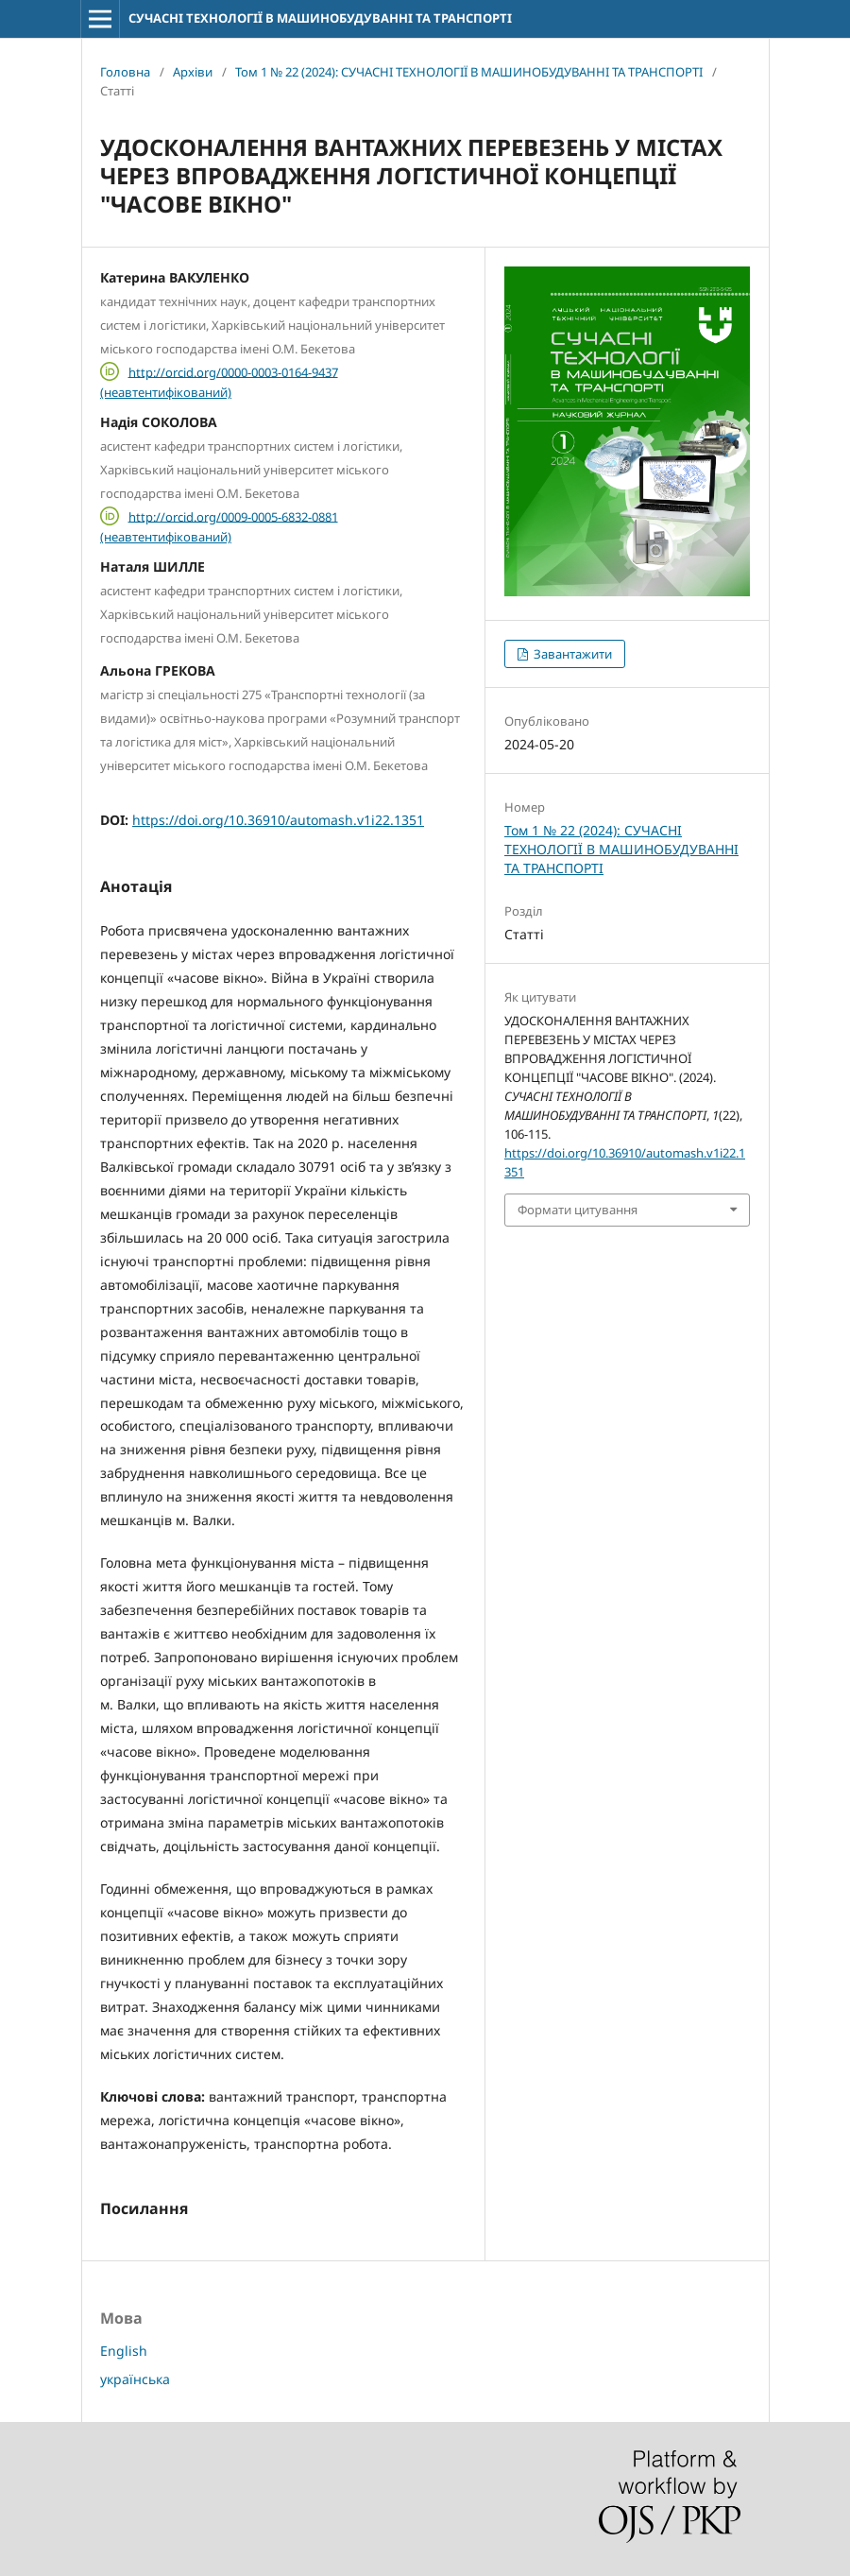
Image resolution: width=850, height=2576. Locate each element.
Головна (125, 71)
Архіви (192, 71)
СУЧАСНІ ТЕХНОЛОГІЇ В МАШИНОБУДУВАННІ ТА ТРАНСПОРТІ (320, 17)
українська (135, 2379)
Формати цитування (578, 1209)
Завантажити (571, 653)
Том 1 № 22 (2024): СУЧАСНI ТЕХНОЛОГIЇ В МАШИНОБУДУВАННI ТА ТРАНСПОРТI (469, 71)
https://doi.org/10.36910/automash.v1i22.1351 (278, 820)
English (123, 2351)
